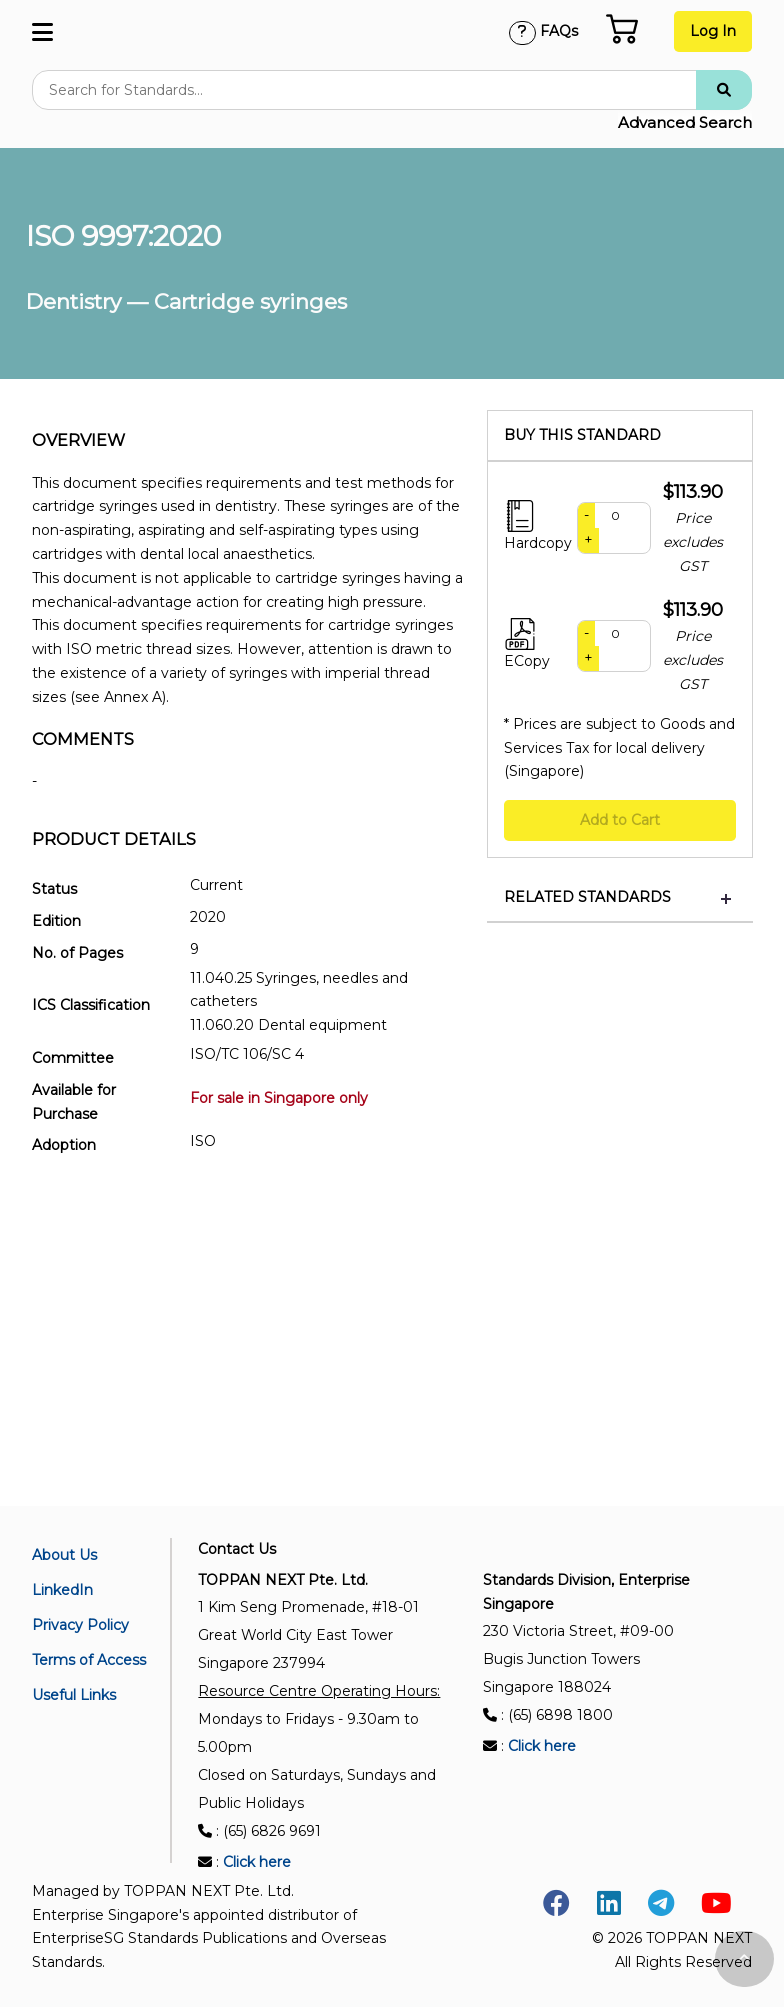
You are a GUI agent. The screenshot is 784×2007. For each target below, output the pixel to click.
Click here (257, 1862)
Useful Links (74, 1695)
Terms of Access (89, 1660)
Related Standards (587, 897)
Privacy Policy (80, 1625)
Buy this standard (582, 435)
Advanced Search (685, 122)
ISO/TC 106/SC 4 (247, 1054)
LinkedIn (62, 1590)
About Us (64, 1555)
